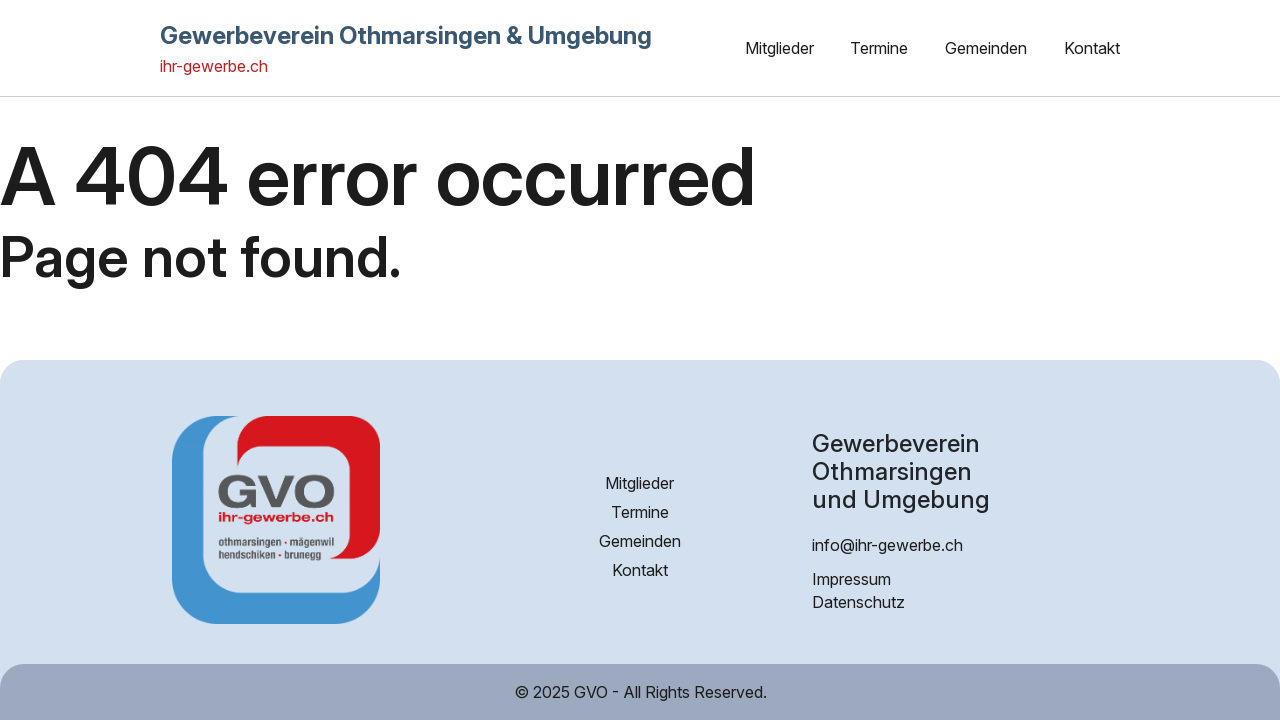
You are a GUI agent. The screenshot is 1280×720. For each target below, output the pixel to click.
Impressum (851, 579)
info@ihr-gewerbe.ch (887, 545)
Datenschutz (858, 602)
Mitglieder (779, 48)
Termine (879, 48)
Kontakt (1092, 48)
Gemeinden (986, 48)
